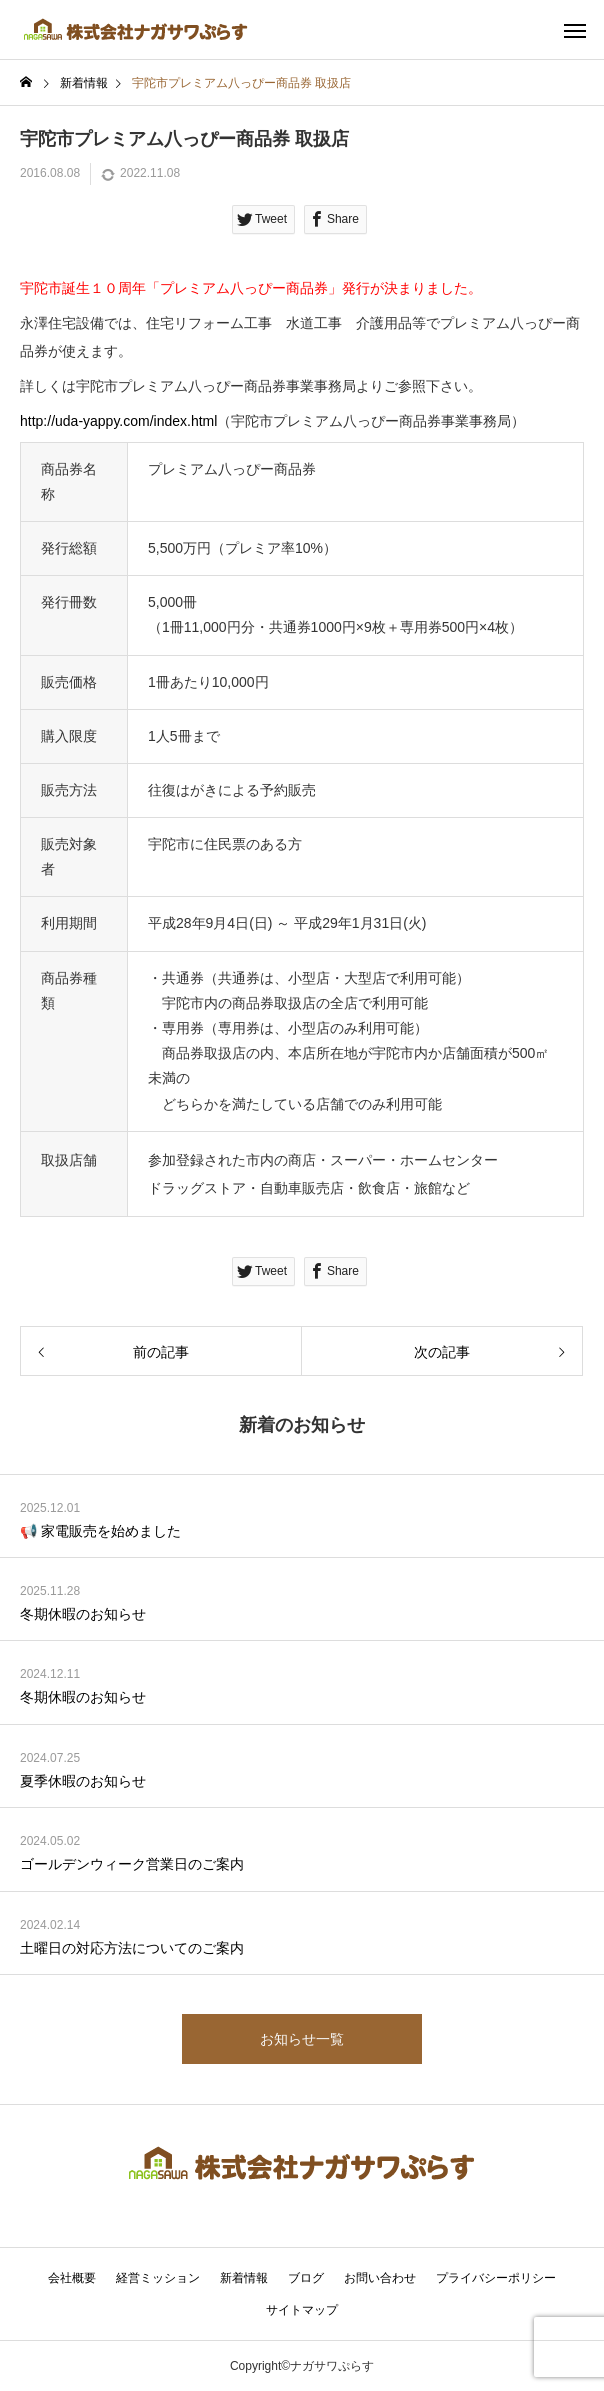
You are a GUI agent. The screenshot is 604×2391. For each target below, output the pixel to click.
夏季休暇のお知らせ (83, 1781)
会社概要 (72, 2278)
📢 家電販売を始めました (100, 1531)
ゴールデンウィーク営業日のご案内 (132, 1864)
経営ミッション (158, 2278)
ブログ (306, 2278)
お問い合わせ (380, 2278)
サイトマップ (302, 2310)
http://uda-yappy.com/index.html (118, 421)
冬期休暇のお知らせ (83, 1614)
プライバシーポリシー (496, 2278)
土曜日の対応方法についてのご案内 (132, 1948)
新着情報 (244, 2278)
